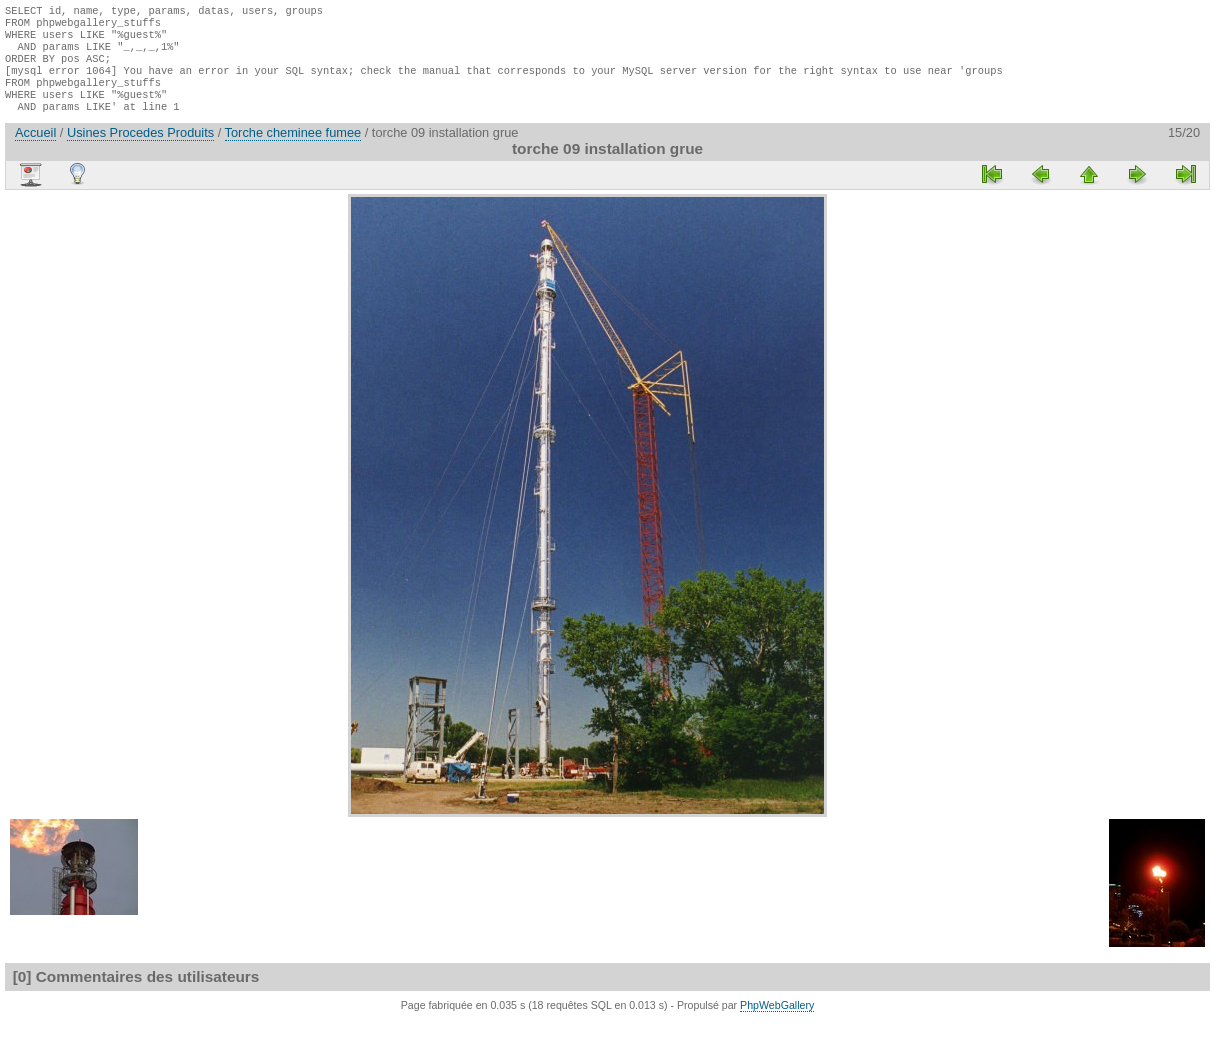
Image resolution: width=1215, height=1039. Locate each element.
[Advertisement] (288, 512)
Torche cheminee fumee (293, 150)
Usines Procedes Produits (140, 150)
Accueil (35, 150)
